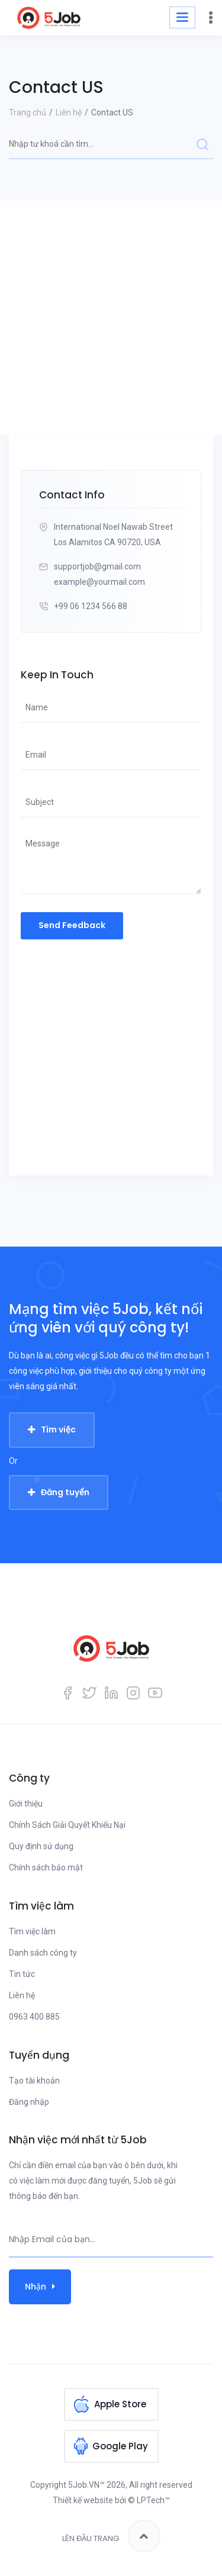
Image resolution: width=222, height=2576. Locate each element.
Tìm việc (58, 1429)
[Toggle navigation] (182, 17)
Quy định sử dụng (41, 1846)
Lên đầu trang (111, 2536)
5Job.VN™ (86, 2485)
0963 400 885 (34, 2016)
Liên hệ (69, 112)
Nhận (40, 2286)
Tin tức (22, 1974)
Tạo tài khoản (34, 2080)
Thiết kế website (83, 2500)
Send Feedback (71, 925)
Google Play (120, 2446)
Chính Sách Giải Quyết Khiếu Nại (67, 1825)
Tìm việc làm (32, 1931)
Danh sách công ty (43, 1952)
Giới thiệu (26, 1803)
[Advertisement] (111, 318)
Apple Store (120, 2404)
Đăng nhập (29, 2102)
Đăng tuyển (65, 1492)
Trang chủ (27, 112)
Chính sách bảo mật (46, 1867)
